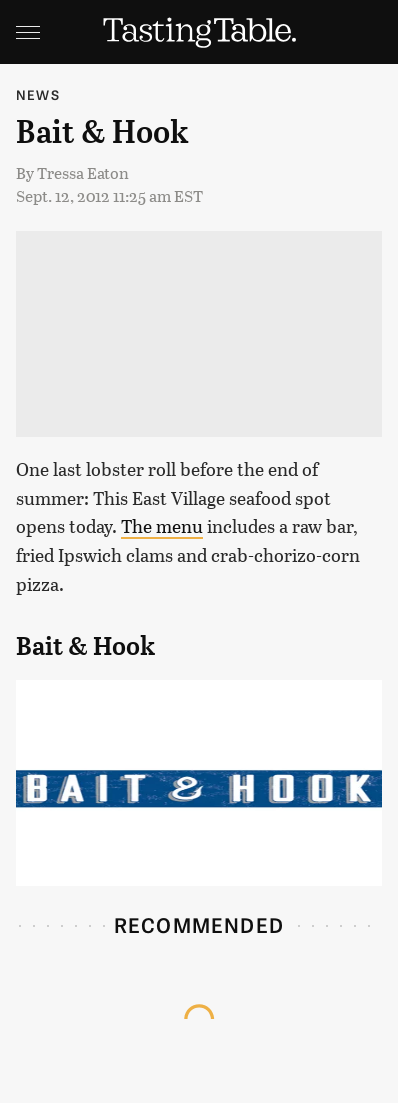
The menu (162, 526)
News (38, 94)
